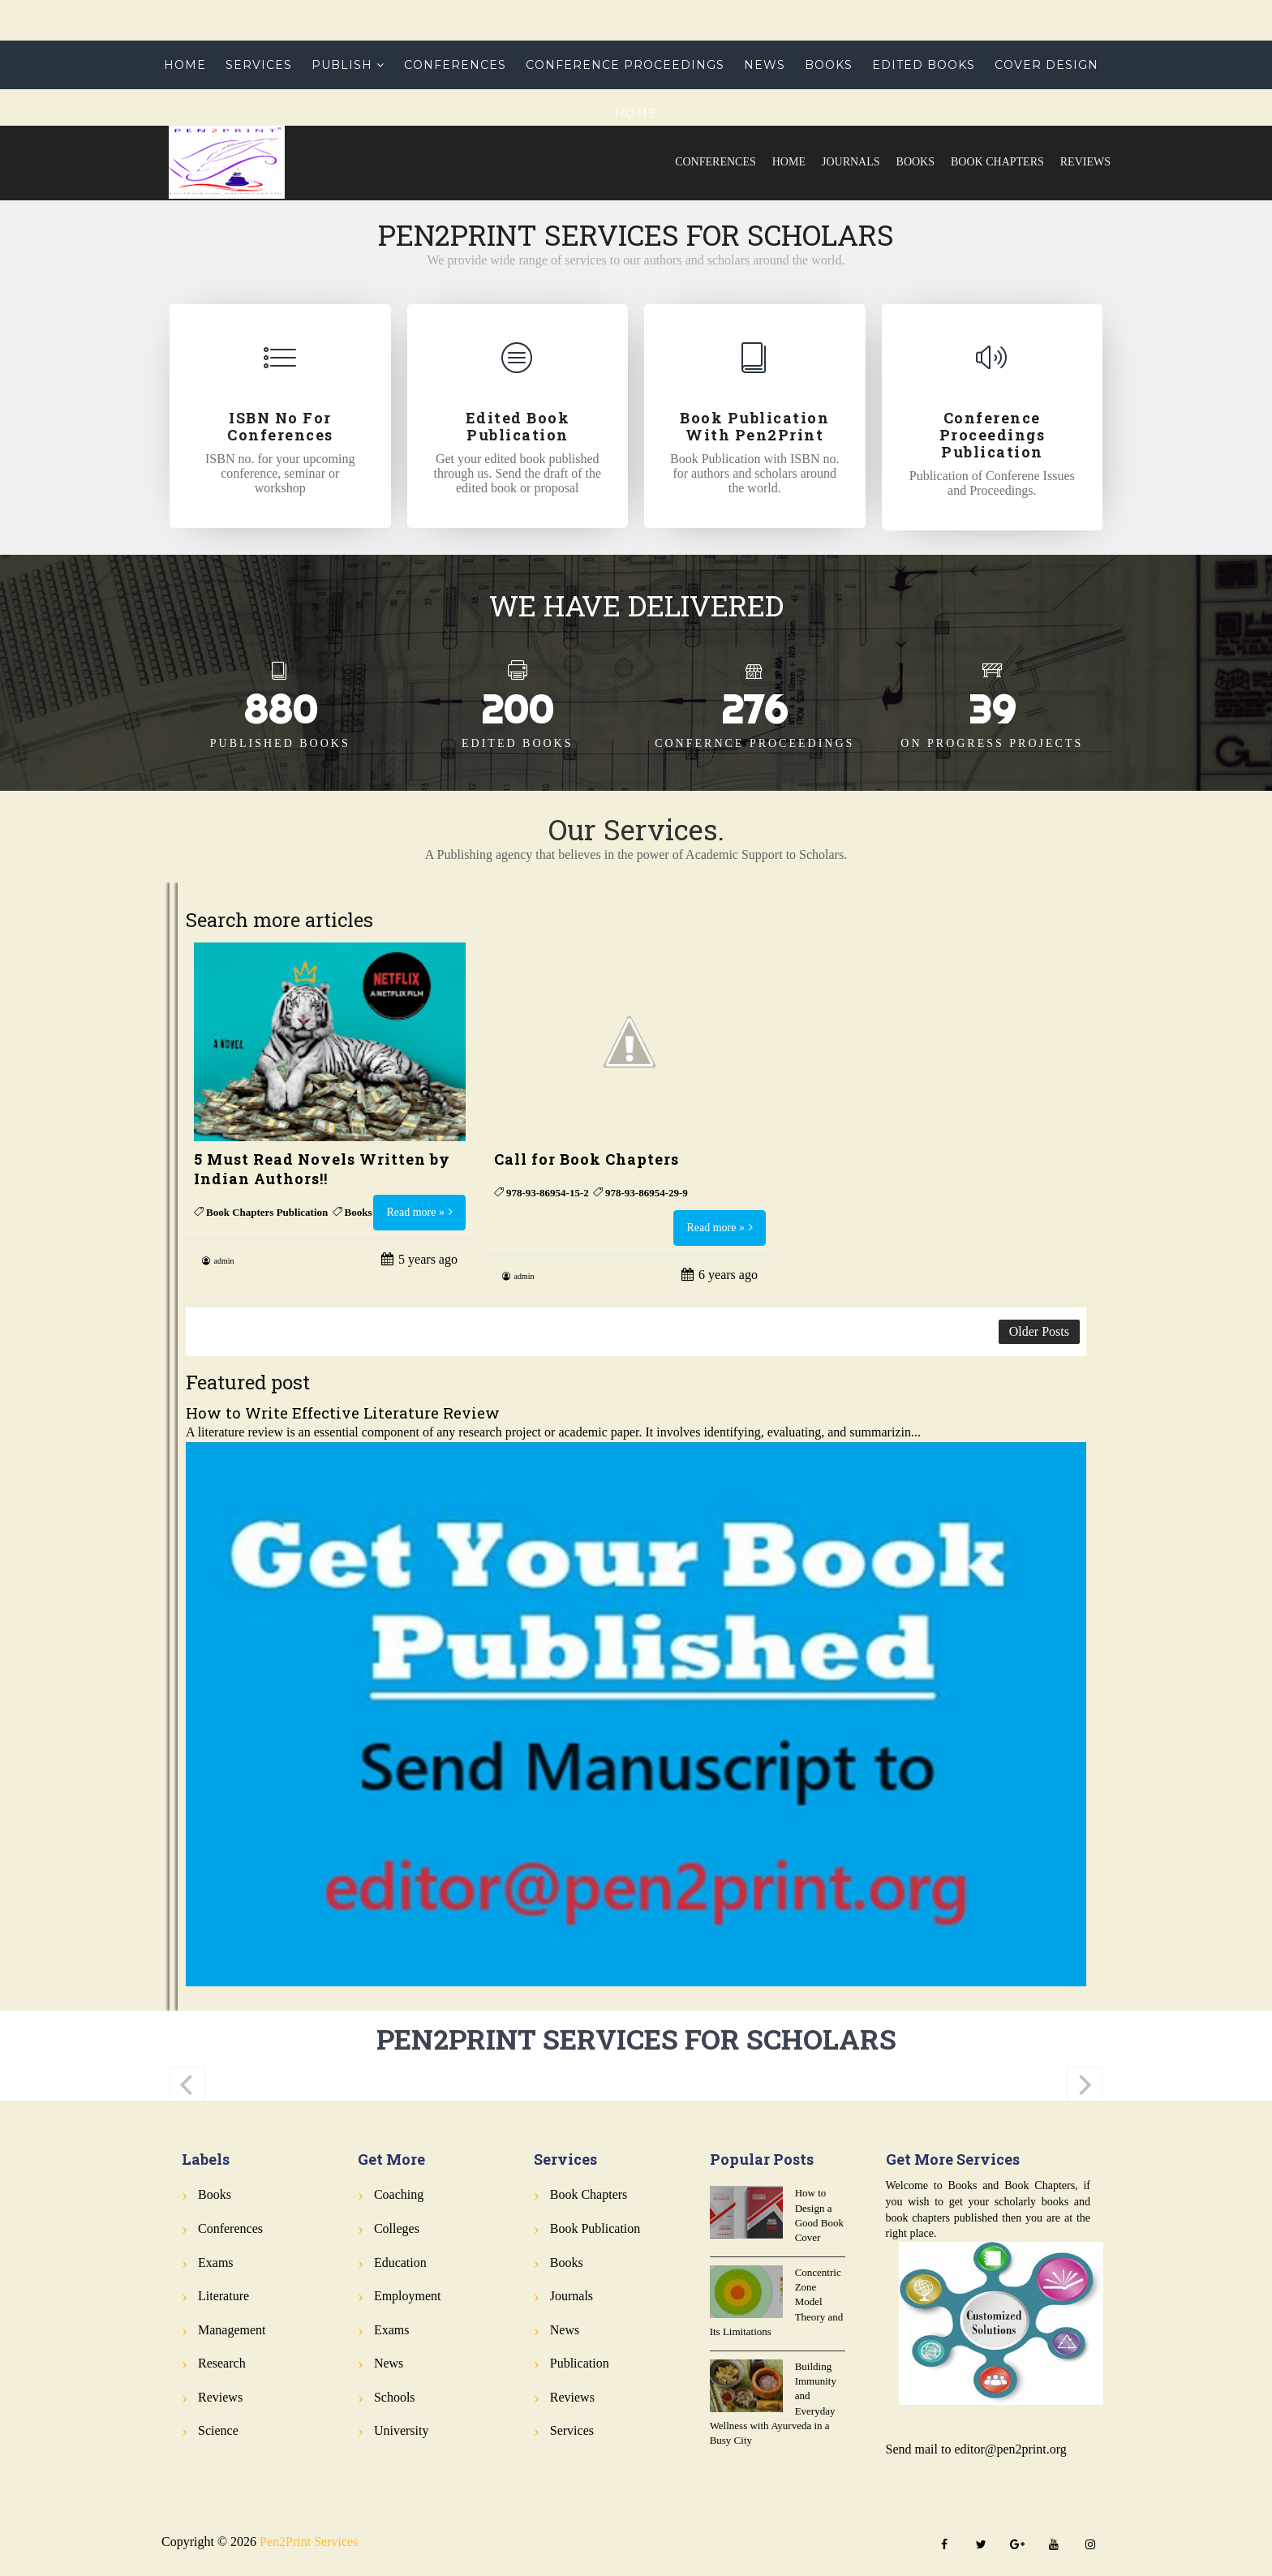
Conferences (715, 162)
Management (232, 2330)
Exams (216, 2262)
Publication (579, 2363)
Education (400, 2262)
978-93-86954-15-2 (547, 1193)
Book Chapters (997, 162)
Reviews (1085, 162)
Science (218, 2430)
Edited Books (923, 65)
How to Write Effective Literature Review (343, 1412)
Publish (342, 65)
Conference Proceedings (625, 65)
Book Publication (595, 2228)
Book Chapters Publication (267, 1212)
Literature (223, 2296)
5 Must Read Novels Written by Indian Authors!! (322, 1168)
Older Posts (1039, 1331)
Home (789, 162)
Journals (851, 162)
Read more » (415, 1212)
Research (222, 2363)
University (401, 2430)
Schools (394, 2397)
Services (259, 65)
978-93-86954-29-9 (646, 1193)
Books (915, 162)
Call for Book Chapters (586, 1159)
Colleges (396, 2228)
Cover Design (1046, 65)
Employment (407, 2296)
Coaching (398, 2194)
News (764, 65)
